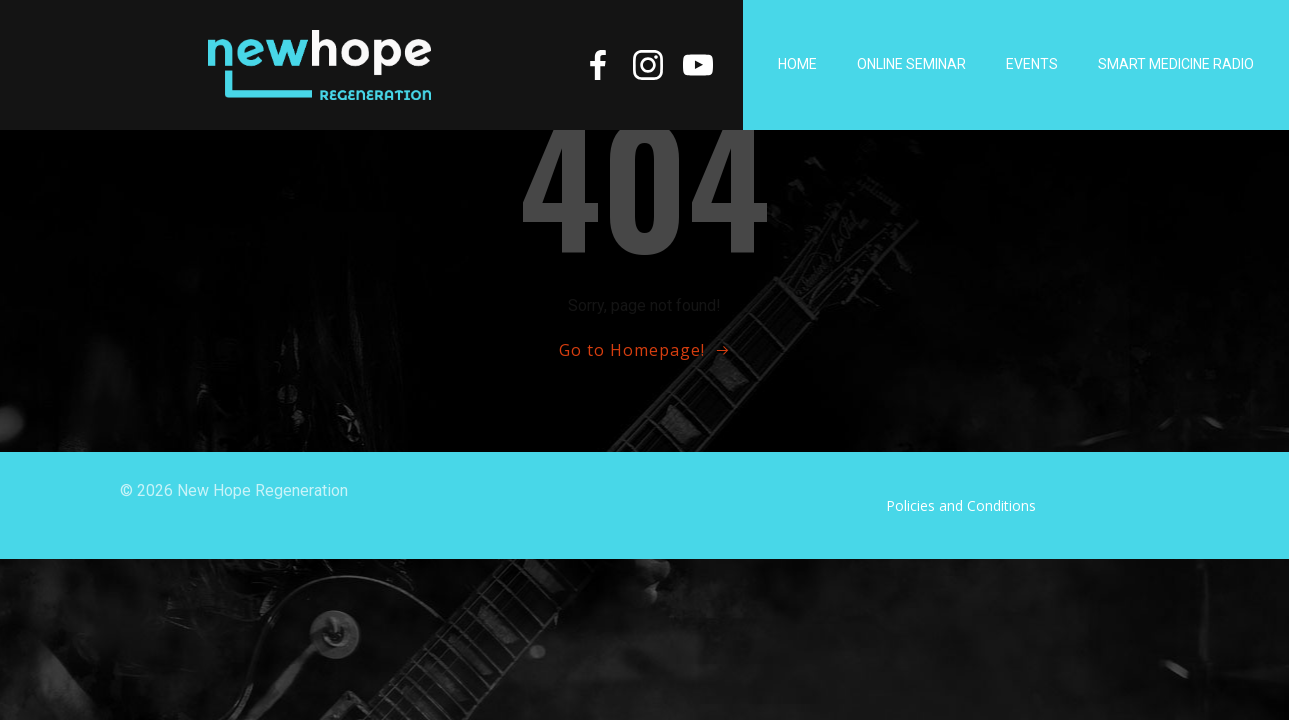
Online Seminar (911, 64)
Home (797, 64)
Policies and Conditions (961, 505)
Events (1032, 64)
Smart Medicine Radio (1176, 64)
